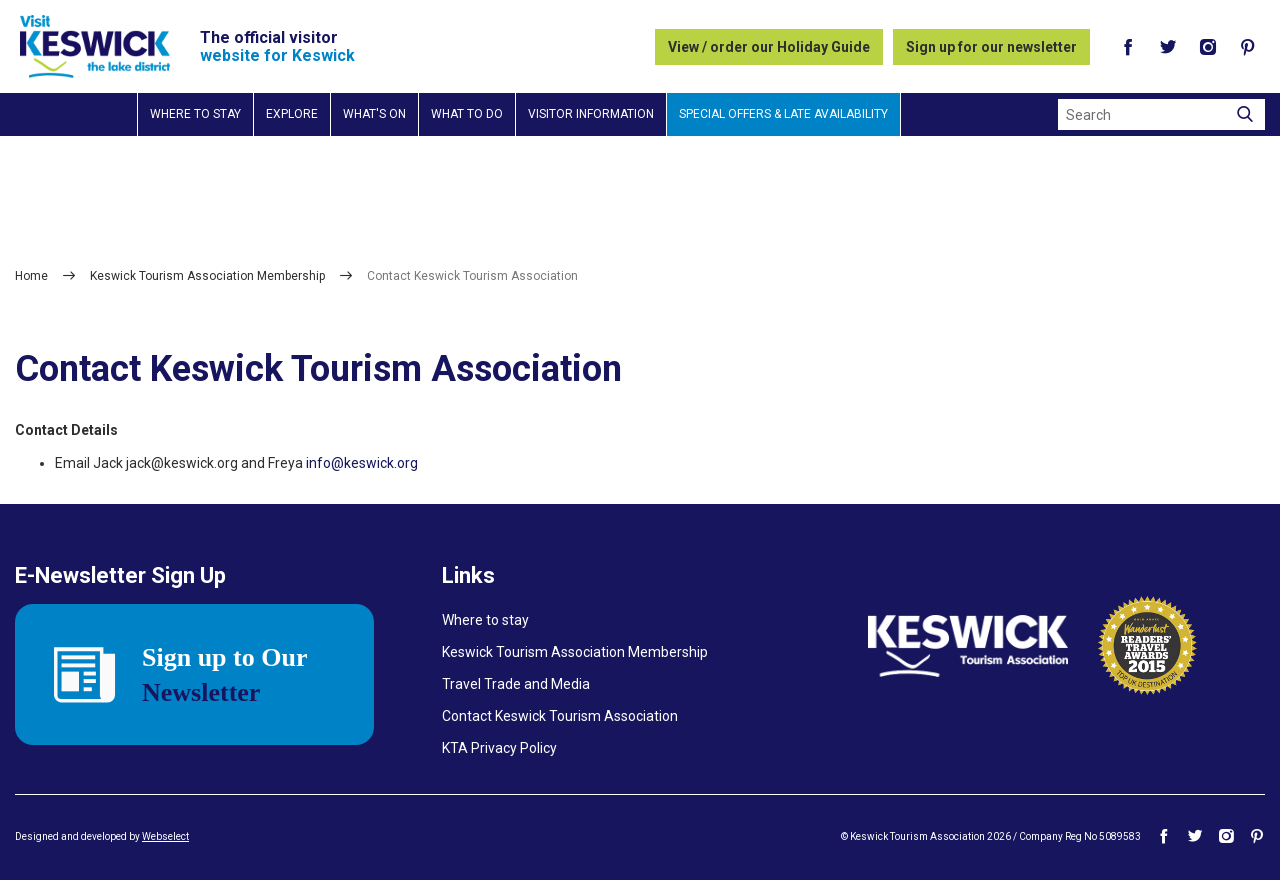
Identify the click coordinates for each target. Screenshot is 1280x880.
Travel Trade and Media (516, 684)
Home (31, 276)
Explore (292, 114)
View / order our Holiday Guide (769, 47)
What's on (374, 114)
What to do (467, 114)
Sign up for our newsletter (991, 47)
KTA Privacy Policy (499, 748)
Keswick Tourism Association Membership (207, 276)
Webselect (165, 836)
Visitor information (591, 114)
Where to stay (195, 114)
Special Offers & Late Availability (783, 114)
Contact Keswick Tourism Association (560, 716)
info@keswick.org (362, 463)
